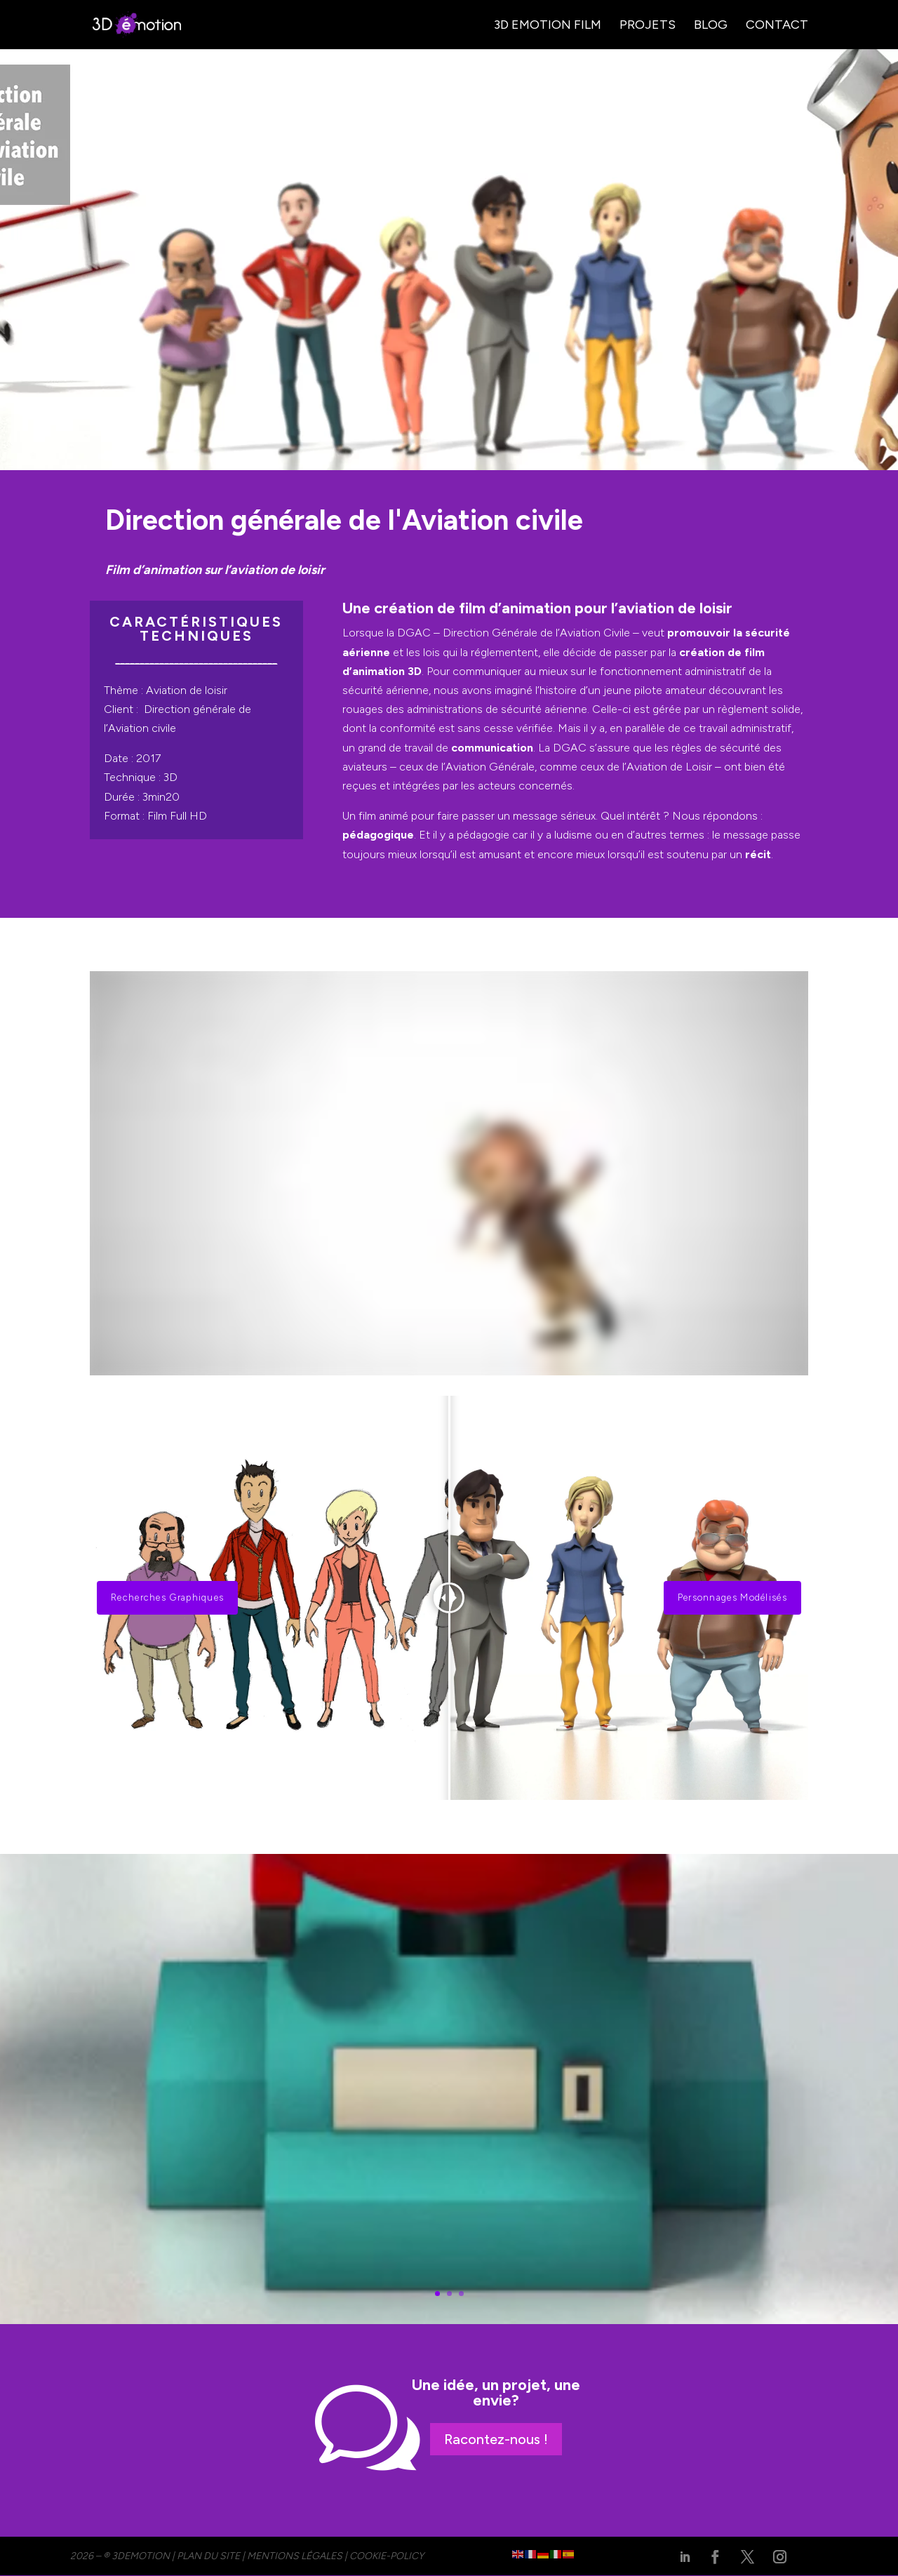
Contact (777, 26)
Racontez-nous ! (496, 2439)
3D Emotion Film (547, 26)
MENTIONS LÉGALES (294, 2556)
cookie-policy (386, 2556)
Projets (647, 26)
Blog (711, 26)
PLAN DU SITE (208, 2556)
